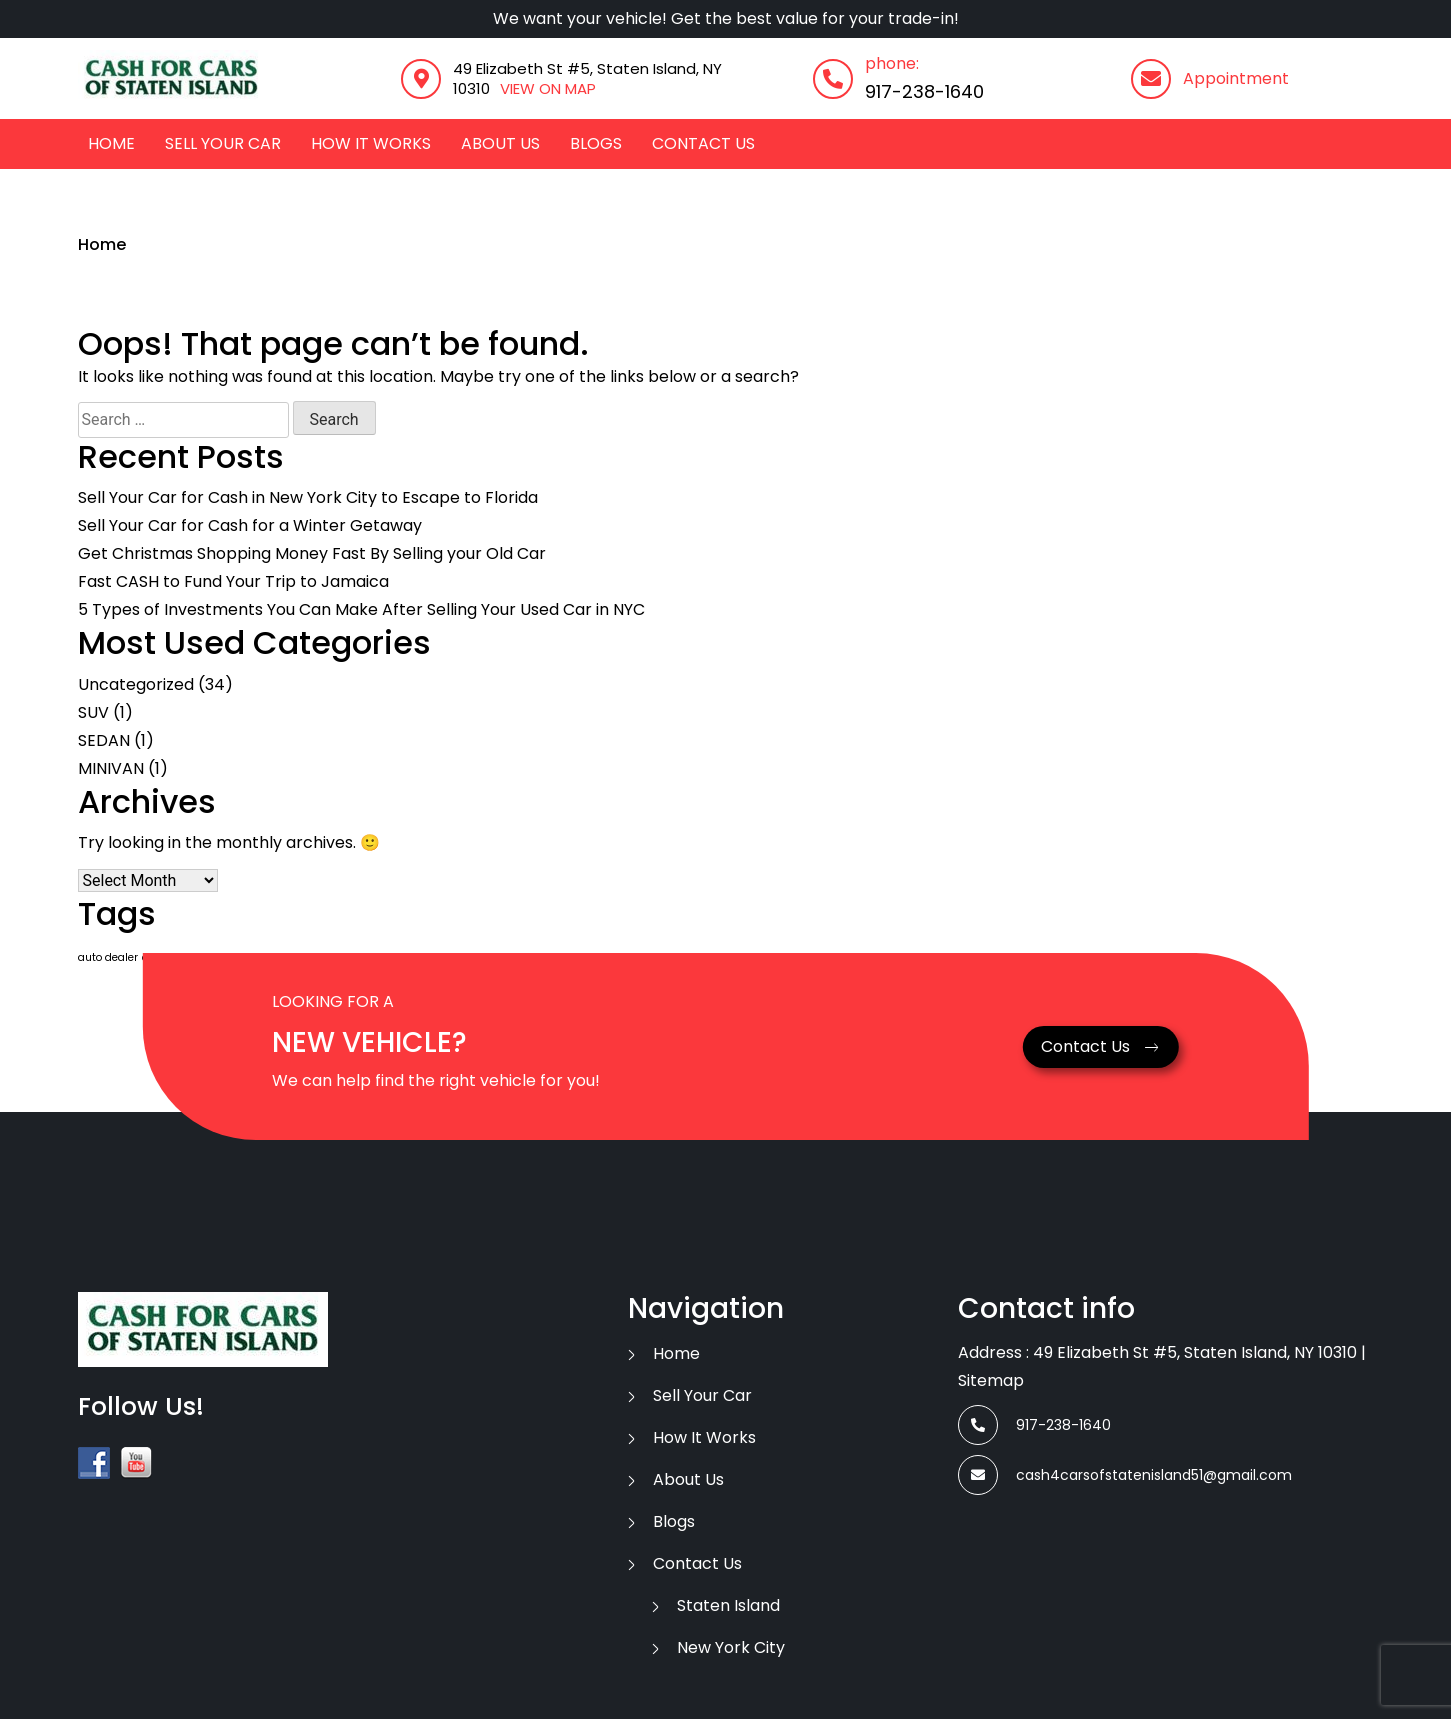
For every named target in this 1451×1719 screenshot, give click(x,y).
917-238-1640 (924, 91)
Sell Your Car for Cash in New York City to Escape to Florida (308, 497)
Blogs (596, 143)
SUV (93, 712)
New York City (731, 1647)
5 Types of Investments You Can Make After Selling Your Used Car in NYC (361, 609)
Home (111, 143)
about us (500, 143)
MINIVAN (111, 768)
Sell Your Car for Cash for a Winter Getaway (250, 525)
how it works (371, 143)
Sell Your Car (223, 143)
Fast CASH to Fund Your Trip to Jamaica (233, 581)
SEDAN (104, 740)
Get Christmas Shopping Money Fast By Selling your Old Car (312, 553)
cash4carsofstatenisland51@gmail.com (1125, 1475)
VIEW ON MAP (548, 88)
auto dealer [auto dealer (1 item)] (108, 957)
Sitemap (991, 1380)
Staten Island (728, 1605)
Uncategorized (136, 684)
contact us (703, 143)
